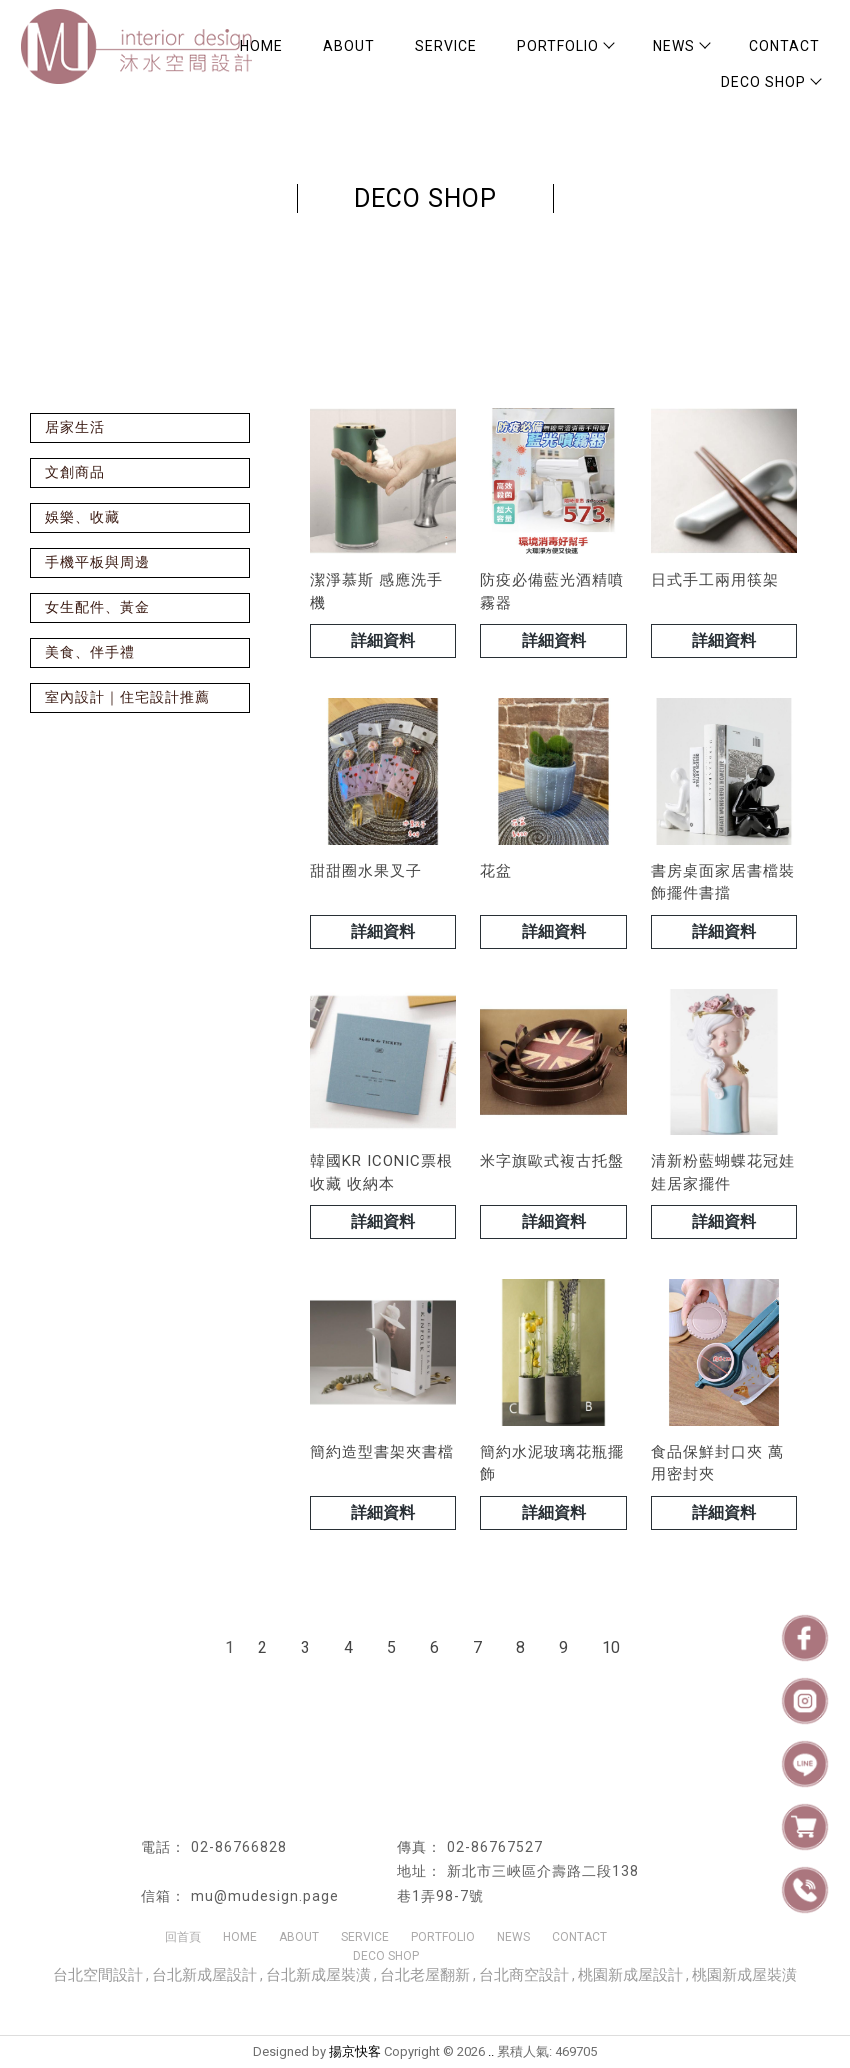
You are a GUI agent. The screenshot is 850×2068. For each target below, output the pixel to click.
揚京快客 (355, 2051)
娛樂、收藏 (82, 517)
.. (491, 2051)
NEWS (681, 46)
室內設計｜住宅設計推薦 (127, 697)
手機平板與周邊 (97, 562)
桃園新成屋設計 (630, 1975)
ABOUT (349, 46)
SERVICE (446, 46)
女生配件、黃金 (97, 607)
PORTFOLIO (565, 46)
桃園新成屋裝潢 (744, 1975)
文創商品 (75, 472)
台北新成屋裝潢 (318, 1975)
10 (611, 1647)
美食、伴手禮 (90, 652)
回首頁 (183, 1937)
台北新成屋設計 (204, 1975)
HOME (240, 1937)
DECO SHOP (770, 82)
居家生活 (75, 427)
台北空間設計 (98, 1975)
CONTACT (784, 46)
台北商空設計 (524, 1975)
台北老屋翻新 (425, 1975)
